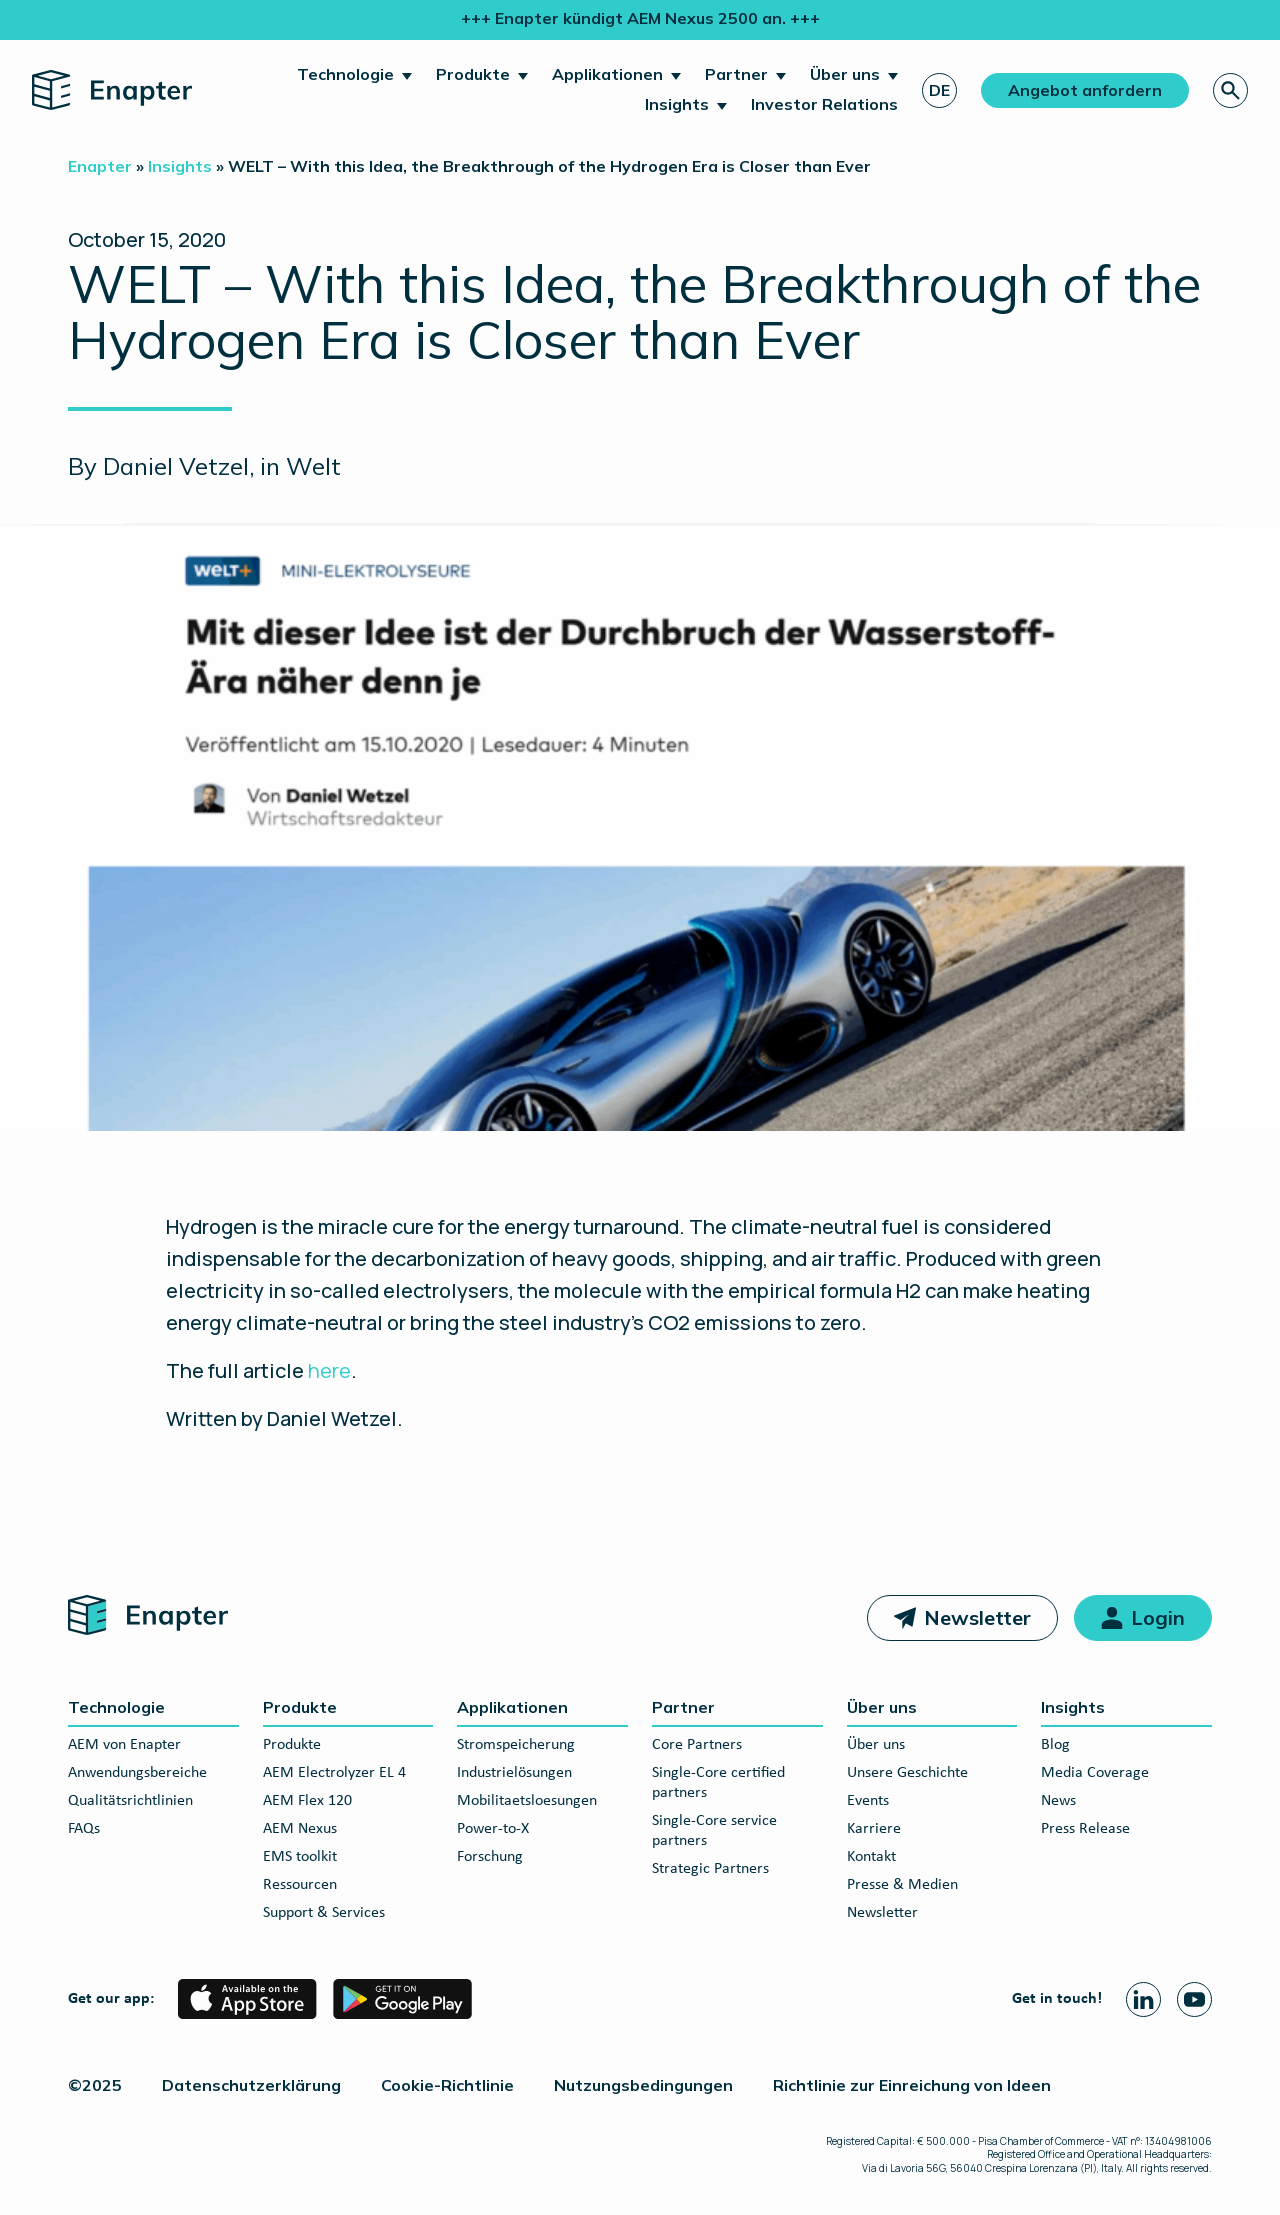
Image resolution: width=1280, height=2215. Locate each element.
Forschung (490, 1857)
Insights (677, 104)
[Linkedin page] (1143, 1999)
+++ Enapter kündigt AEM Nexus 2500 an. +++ (640, 18)
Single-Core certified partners (718, 1783)
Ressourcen (300, 1885)
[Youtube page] (1194, 1999)
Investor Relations (824, 104)
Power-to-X (493, 1829)
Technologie (345, 74)
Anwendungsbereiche (137, 1773)
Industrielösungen (514, 1773)
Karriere (874, 1829)
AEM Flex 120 (307, 1801)
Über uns (845, 74)
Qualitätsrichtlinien (130, 1801)
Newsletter (977, 1617)
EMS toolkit (300, 1857)
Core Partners (697, 1745)
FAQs (84, 1829)
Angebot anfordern (1085, 90)
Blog (1055, 1745)
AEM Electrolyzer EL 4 (334, 1773)
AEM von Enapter (124, 1745)
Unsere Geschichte (907, 1773)
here (329, 1370)
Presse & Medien (902, 1885)
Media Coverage (1095, 1773)
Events (868, 1801)
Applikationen (607, 74)
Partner (736, 74)
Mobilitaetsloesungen (527, 1801)
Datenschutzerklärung (251, 2085)
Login (1158, 1617)
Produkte (473, 74)
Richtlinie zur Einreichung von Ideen (912, 2085)
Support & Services (324, 1913)
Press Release (1085, 1829)
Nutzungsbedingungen (643, 2085)
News (1058, 1801)
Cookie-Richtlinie (447, 2085)
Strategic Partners (710, 1869)
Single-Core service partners (714, 1831)
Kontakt (871, 1857)
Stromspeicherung (516, 1745)
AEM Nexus (300, 1829)
